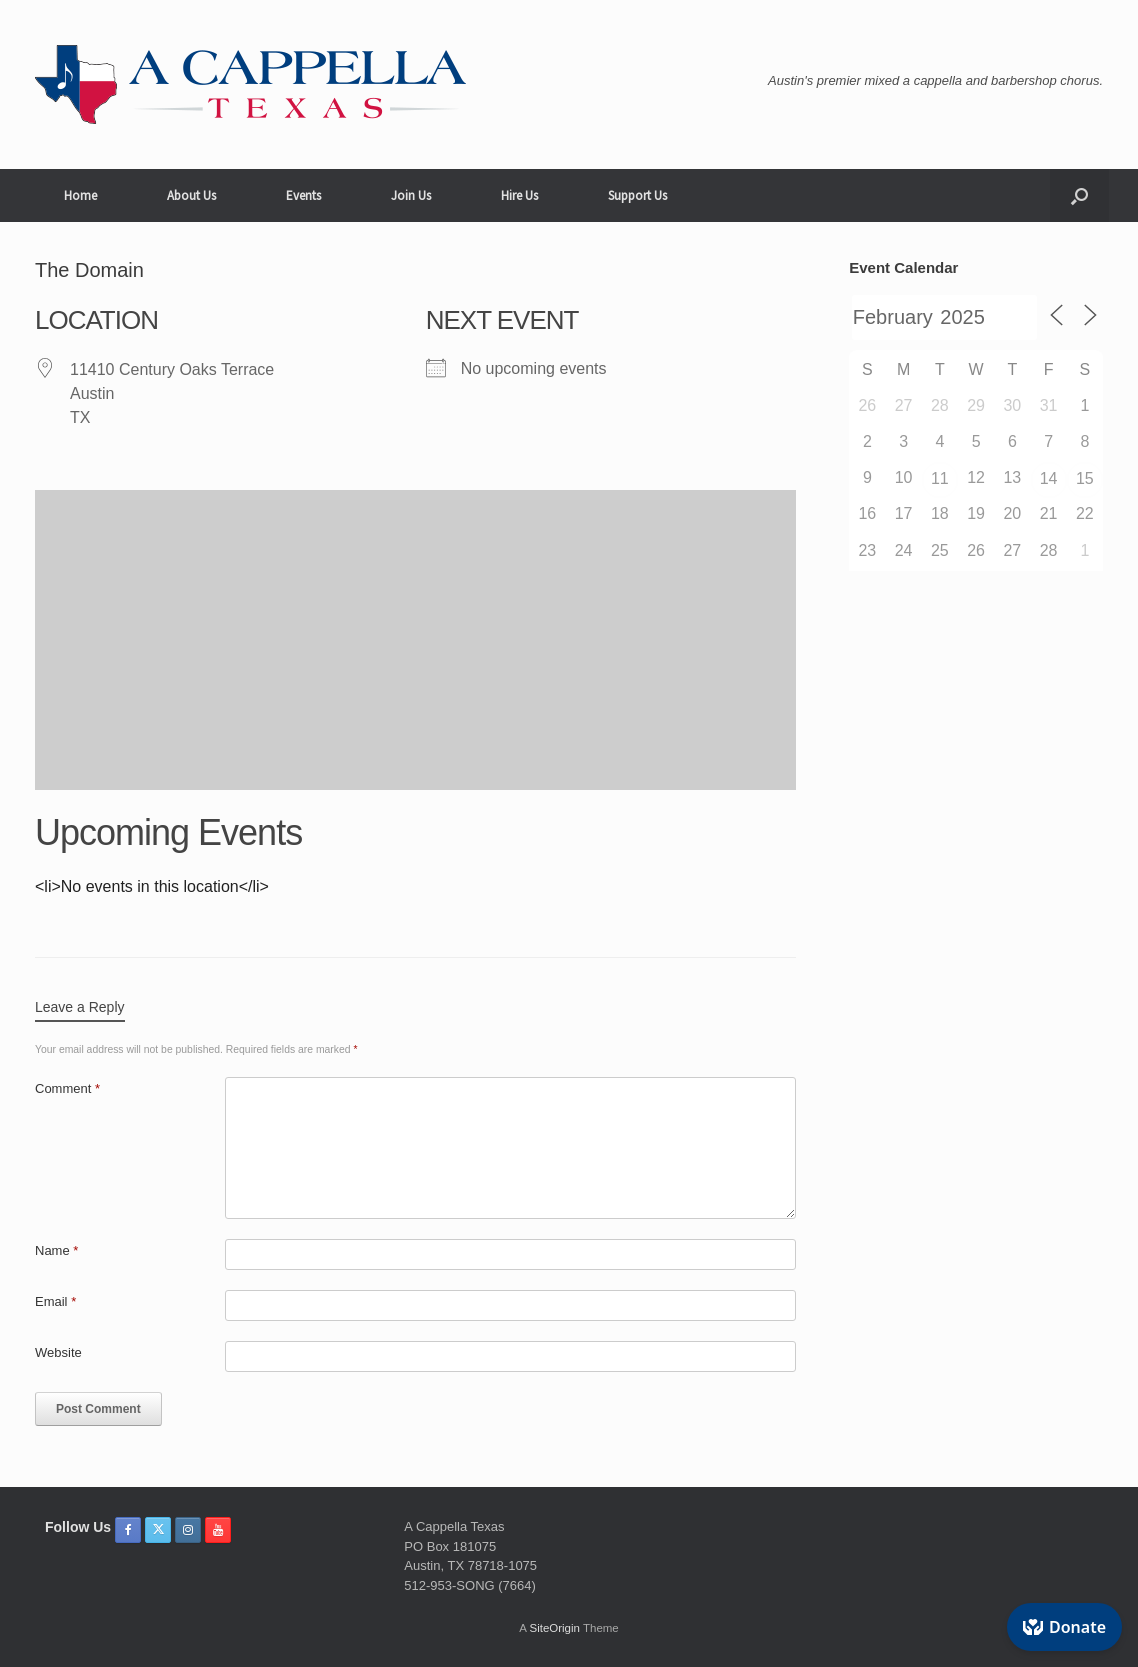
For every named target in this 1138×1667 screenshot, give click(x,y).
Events (303, 195)
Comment (67, 1088)
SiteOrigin (554, 1628)
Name (56, 1250)
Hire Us (519, 195)
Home (80, 195)
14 (1049, 478)
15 (1085, 478)
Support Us (637, 195)
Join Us (411, 195)
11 (940, 478)
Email (55, 1301)
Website (58, 1352)
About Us (191, 195)
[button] (1079, 195)
